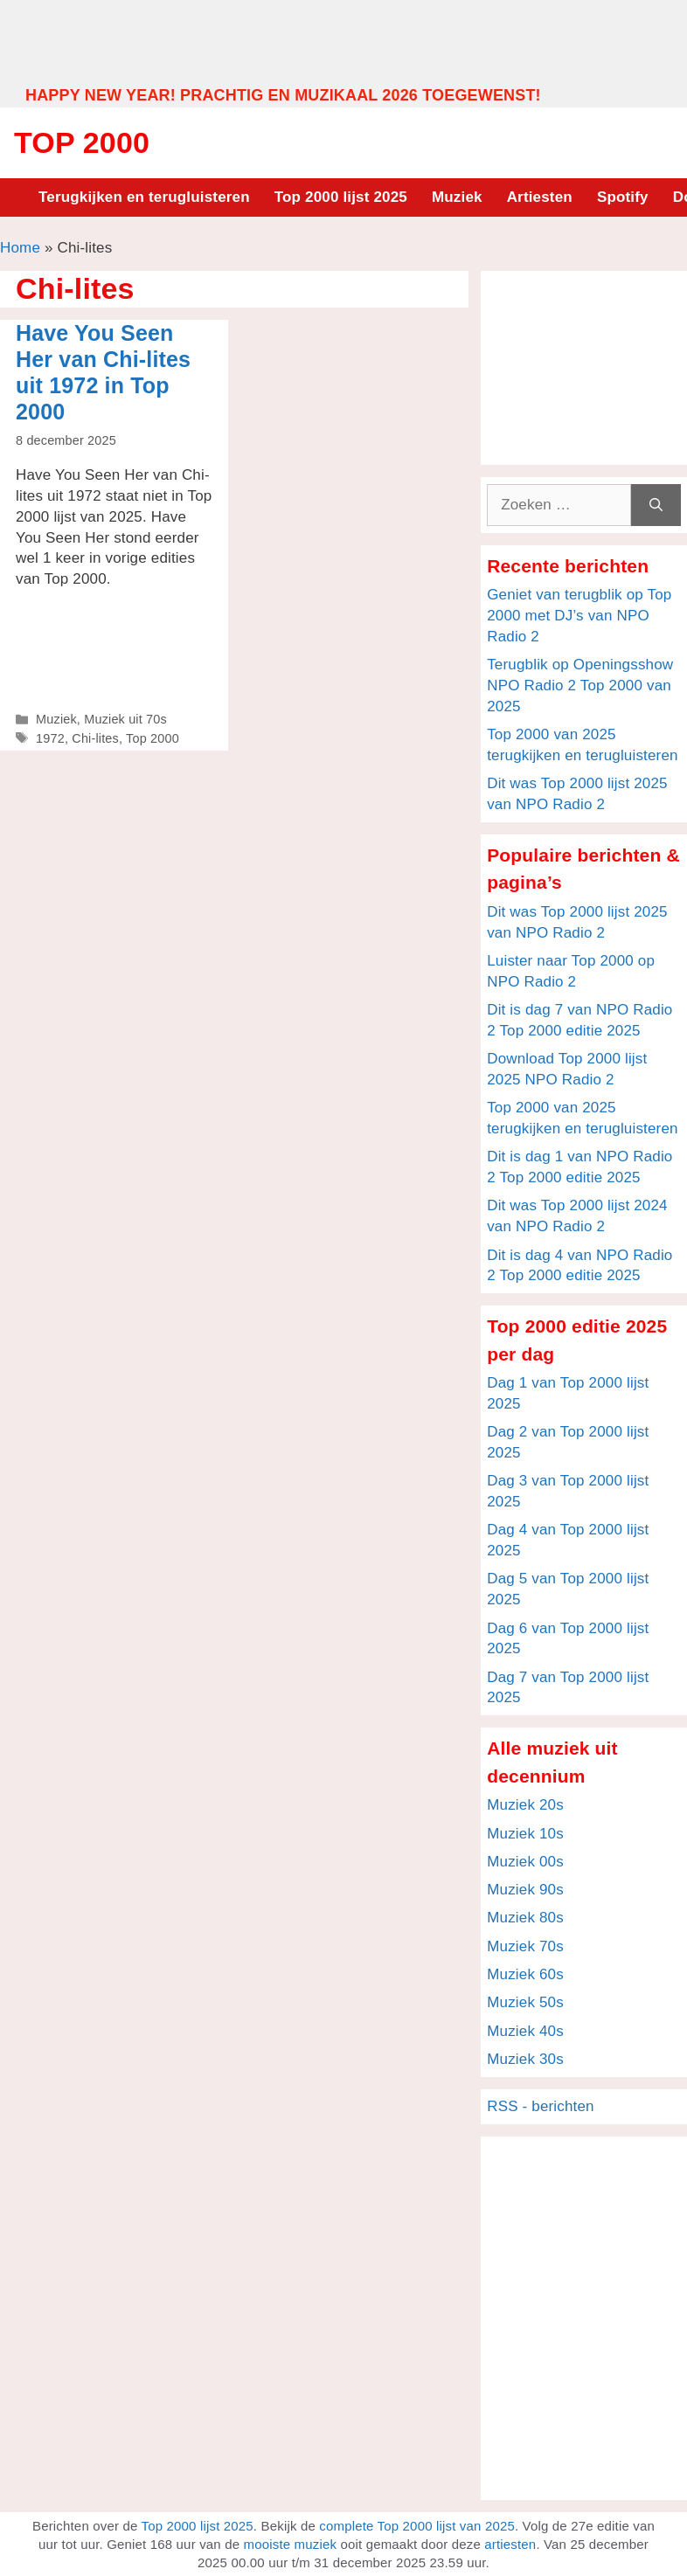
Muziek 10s (525, 1833)
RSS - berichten (540, 2106)
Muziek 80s (525, 1917)
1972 (50, 738)
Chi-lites (95, 738)
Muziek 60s (525, 1974)
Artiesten (539, 197)
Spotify (623, 197)
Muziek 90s (525, 1889)
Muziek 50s (525, 2002)
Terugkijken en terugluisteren (144, 197)
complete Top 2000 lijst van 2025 (417, 2525)
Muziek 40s (525, 2031)
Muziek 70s (525, 1946)
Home (20, 247)
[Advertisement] (343, 42)
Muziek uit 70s (125, 719)
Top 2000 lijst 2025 (340, 197)
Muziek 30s (525, 2059)
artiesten (510, 2544)
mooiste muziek (290, 2544)
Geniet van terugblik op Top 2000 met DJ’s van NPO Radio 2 (579, 615)
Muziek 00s (525, 1861)
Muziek (457, 197)
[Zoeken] (656, 505)
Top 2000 (81, 142)
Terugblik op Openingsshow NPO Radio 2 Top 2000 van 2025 (580, 685)
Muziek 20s (525, 1805)
